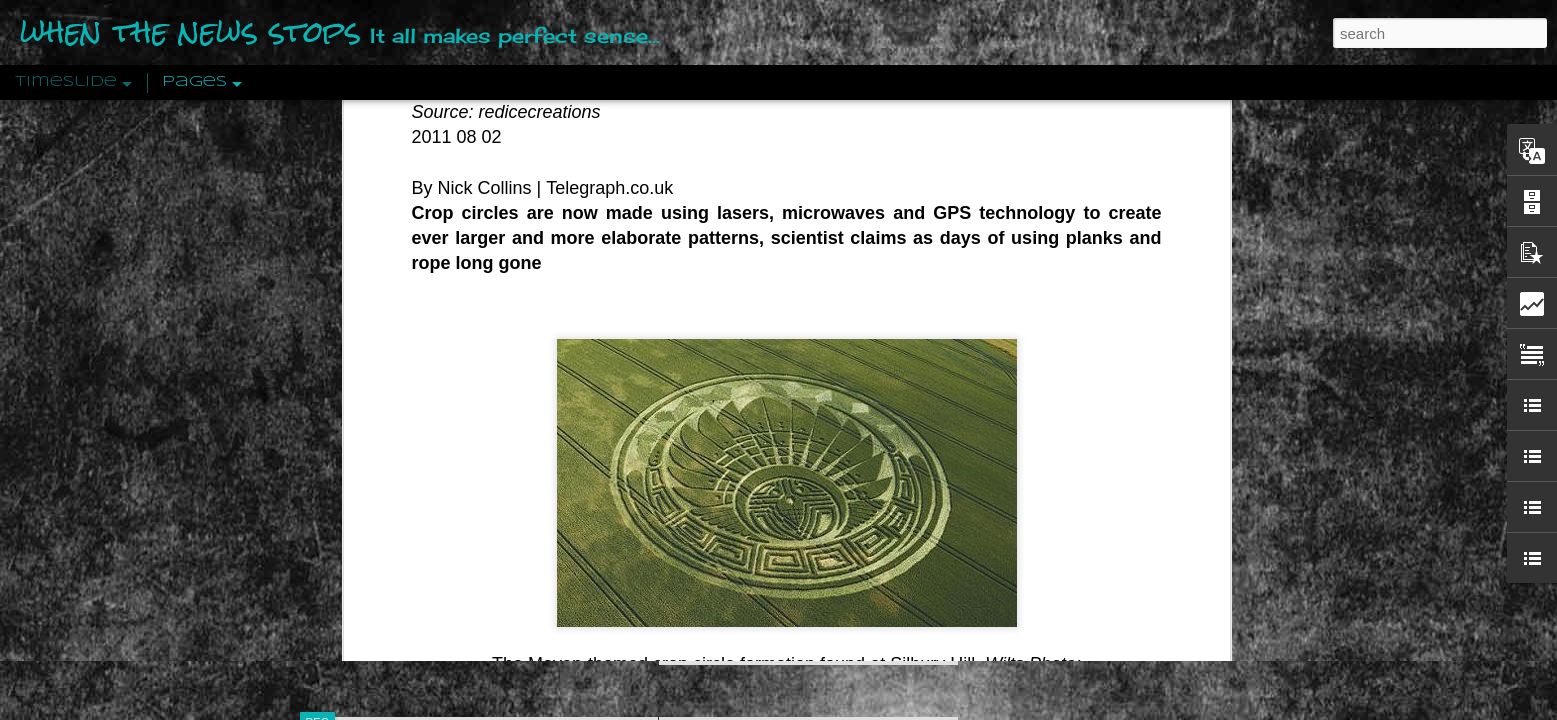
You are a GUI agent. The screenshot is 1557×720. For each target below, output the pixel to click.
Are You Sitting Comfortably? (790, 512)
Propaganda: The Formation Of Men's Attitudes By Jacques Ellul (1174, 287)
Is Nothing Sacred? (751, 253)
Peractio (389, 464)
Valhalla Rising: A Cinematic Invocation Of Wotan (1127, 217)
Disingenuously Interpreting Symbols (1088, 322)
